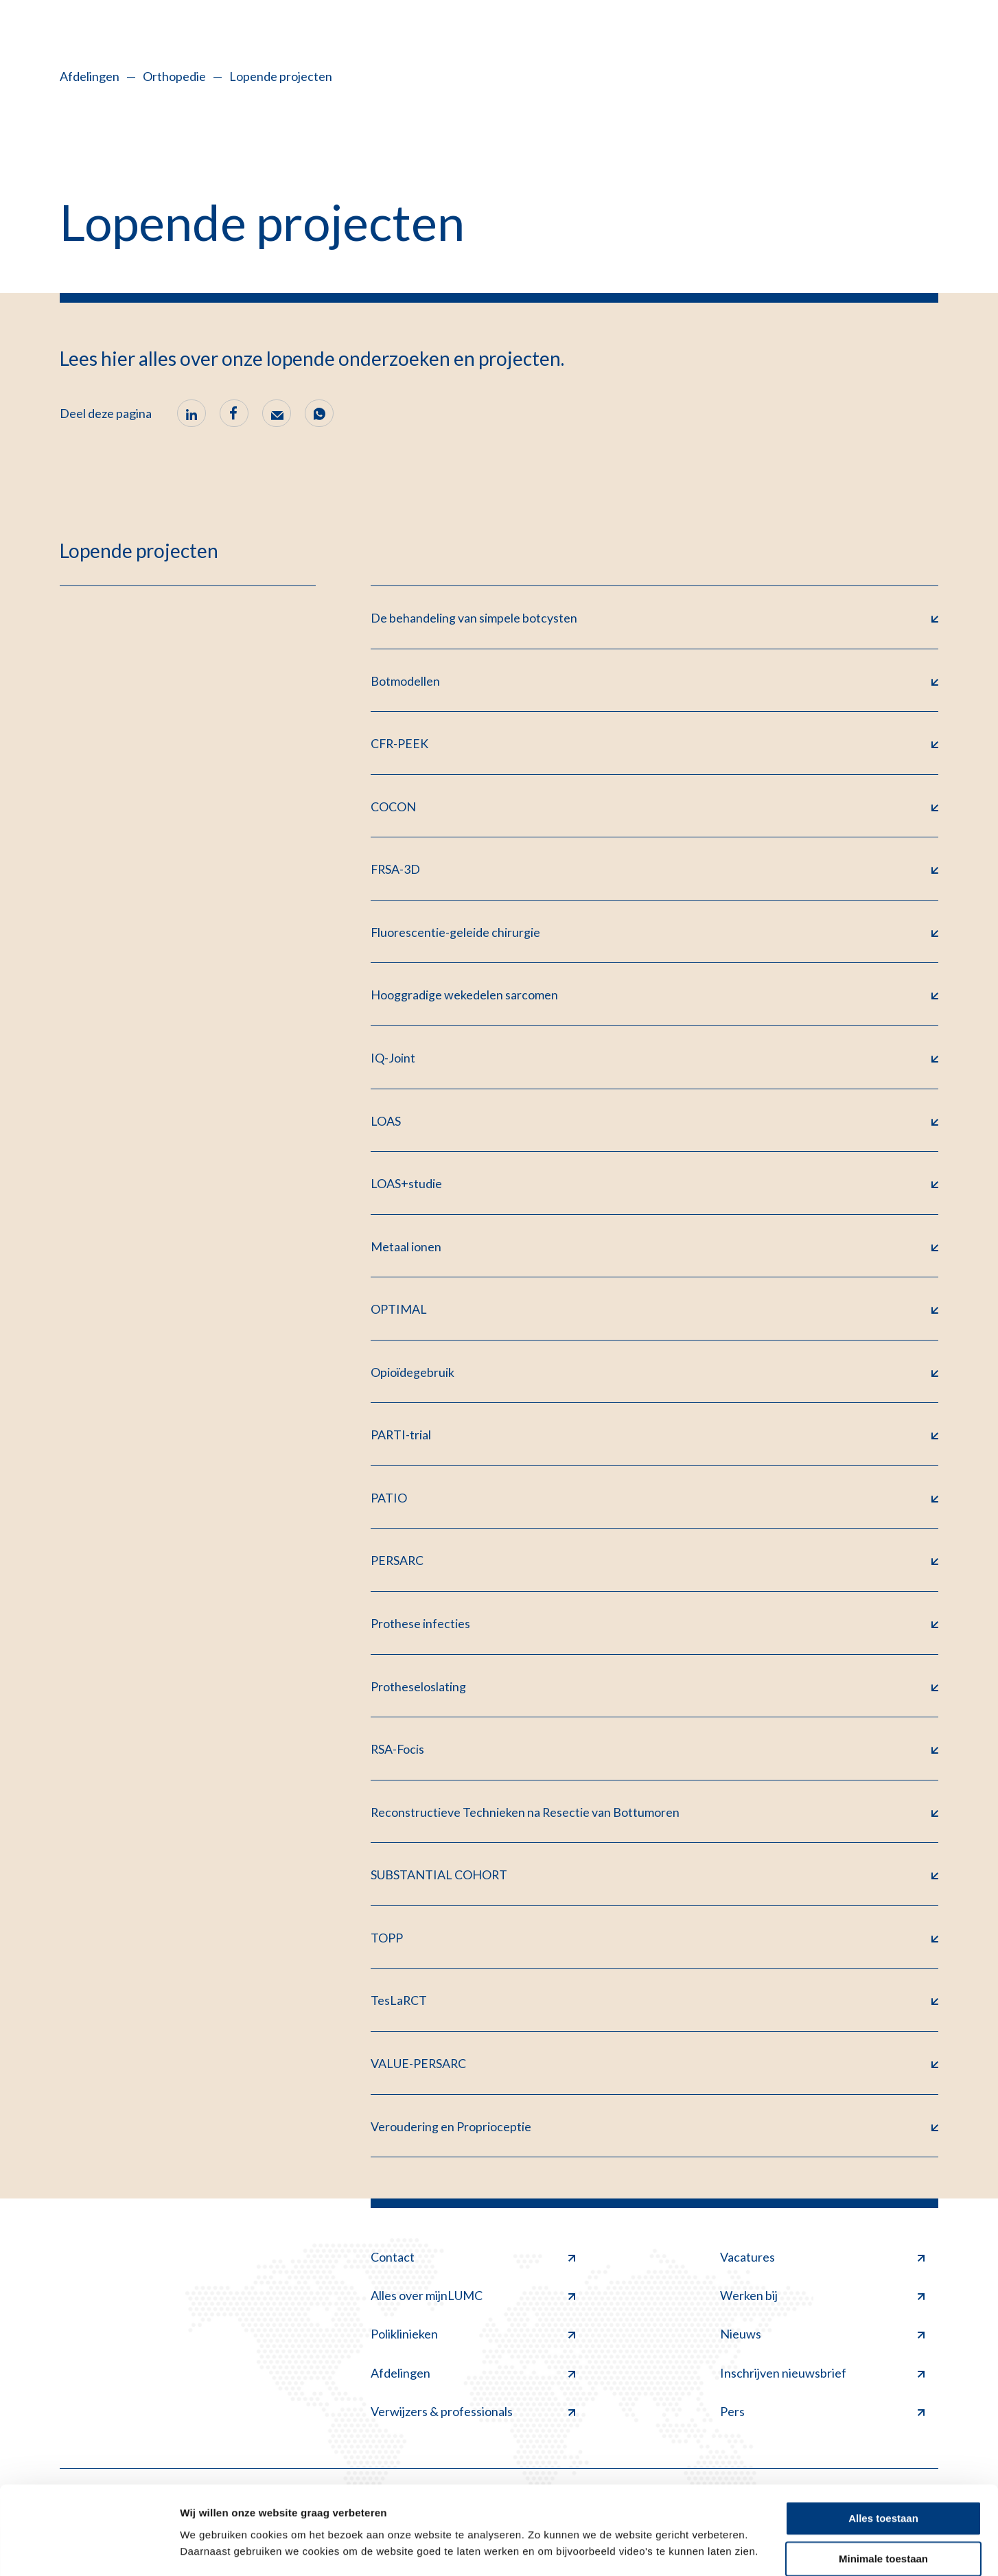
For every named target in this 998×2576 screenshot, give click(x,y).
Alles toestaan (883, 2479)
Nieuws (822, 2341)
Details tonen (212, 2549)
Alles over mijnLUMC (473, 2302)
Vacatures (822, 2264)
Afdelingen (89, 76)
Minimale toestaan (883, 2519)
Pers (822, 2418)
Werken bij (822, 2302)
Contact (473, 2264)
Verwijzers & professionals (473, 2418)
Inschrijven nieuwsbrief (822, 2380)
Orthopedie (174, 76)
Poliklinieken (473, 2341)
